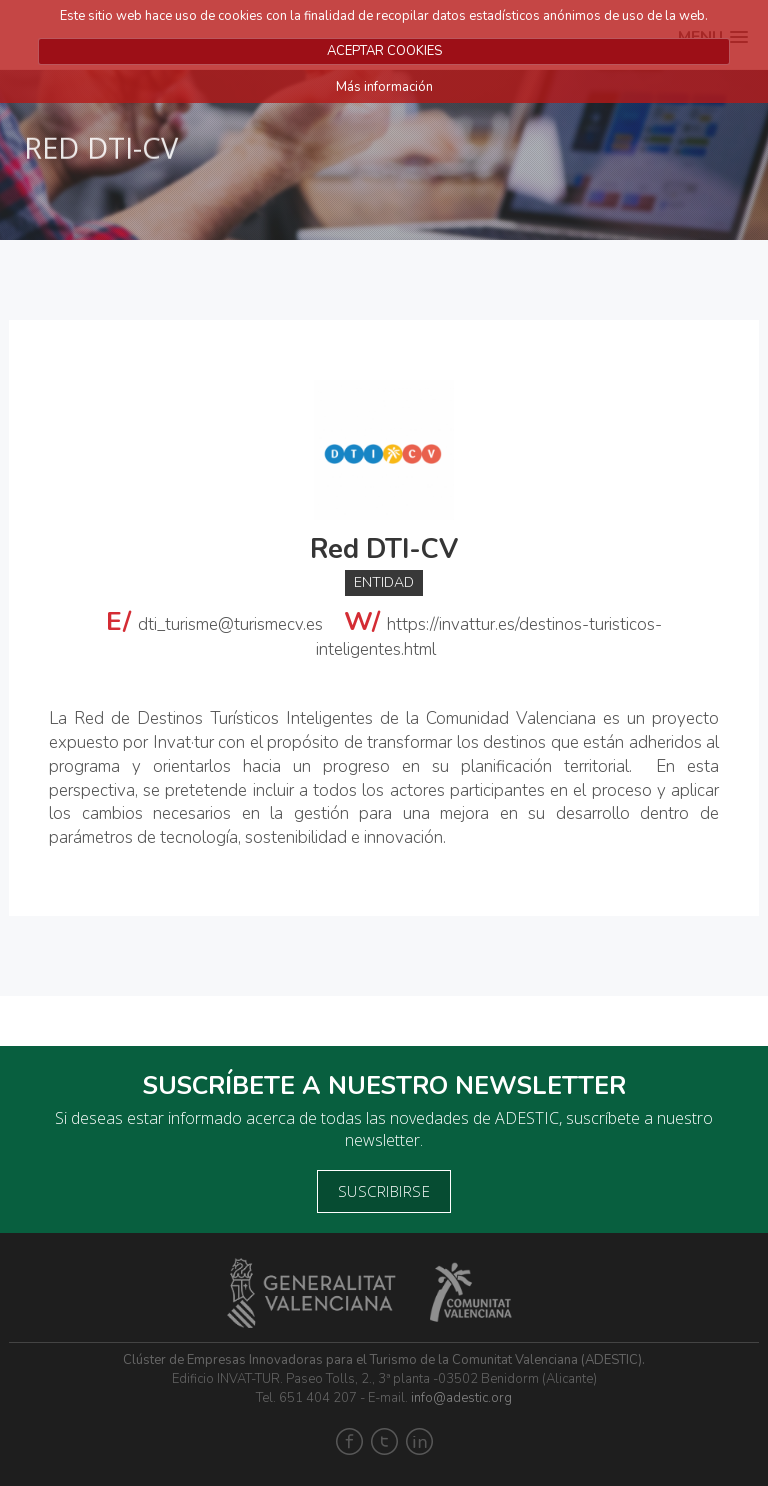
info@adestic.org (461, 1398)
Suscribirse (384, 1191)
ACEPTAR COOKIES (384, 51)
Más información (384, 87)
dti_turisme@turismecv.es (230, 624)
